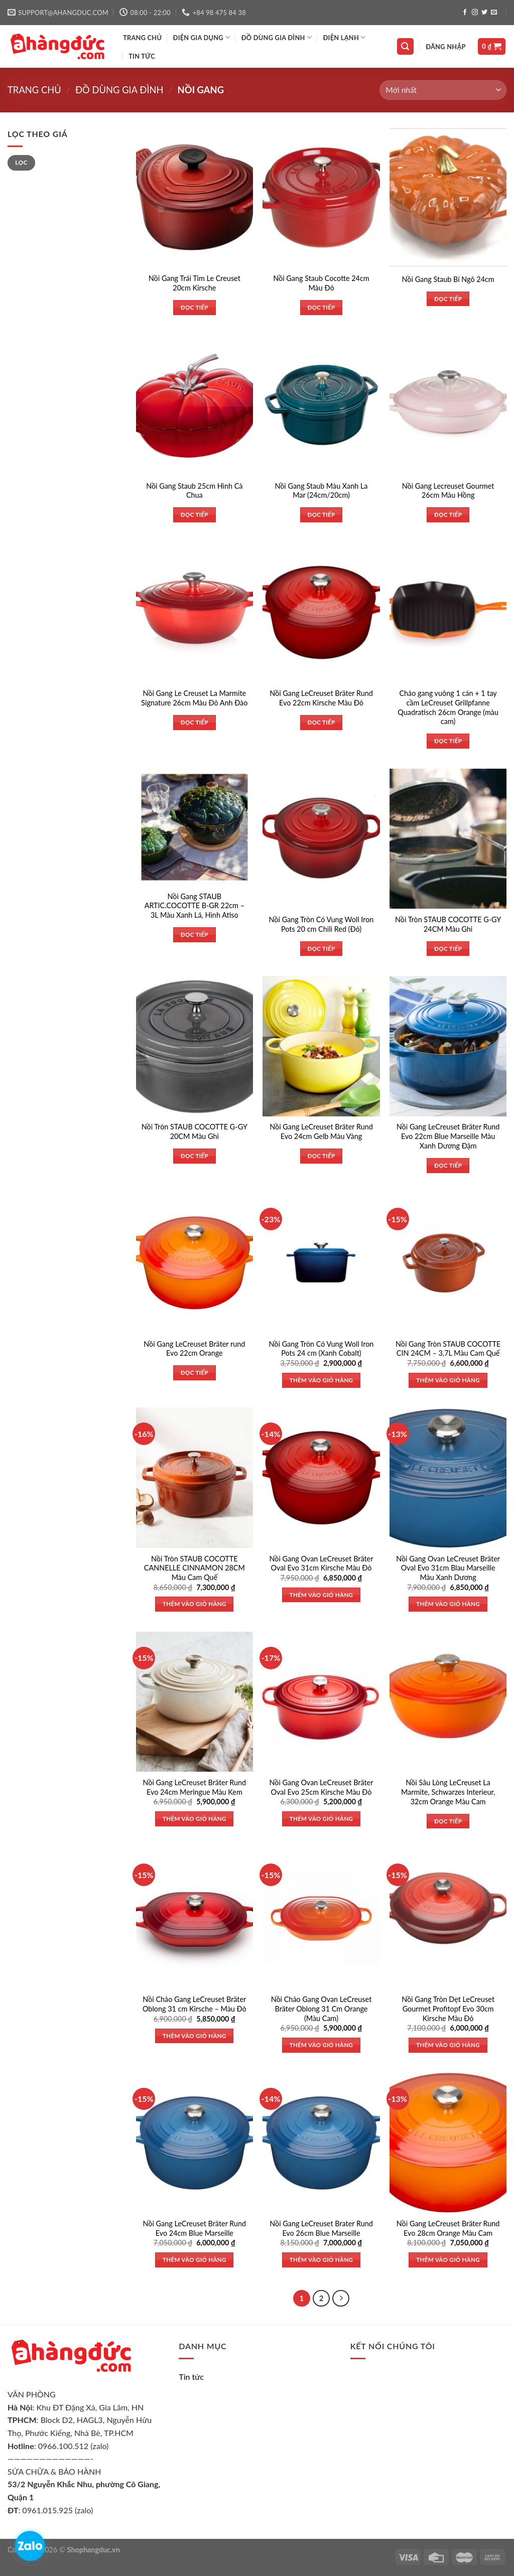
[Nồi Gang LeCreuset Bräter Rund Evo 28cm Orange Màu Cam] (448, 2143)
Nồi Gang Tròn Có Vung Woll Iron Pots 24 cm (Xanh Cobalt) (321, 1349)
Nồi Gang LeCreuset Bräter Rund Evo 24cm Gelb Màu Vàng (321, 1131)
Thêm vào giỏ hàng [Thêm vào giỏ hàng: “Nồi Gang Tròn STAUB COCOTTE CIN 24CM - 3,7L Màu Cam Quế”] (448, 1380)
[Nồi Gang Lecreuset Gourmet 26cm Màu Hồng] (448, 405)
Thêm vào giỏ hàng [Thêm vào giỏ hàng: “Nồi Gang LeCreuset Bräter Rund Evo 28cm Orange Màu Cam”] (448, 2259)
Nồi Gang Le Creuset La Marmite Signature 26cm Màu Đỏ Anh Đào (194, 698)
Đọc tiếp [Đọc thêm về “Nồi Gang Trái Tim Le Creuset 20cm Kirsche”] (194, 307)
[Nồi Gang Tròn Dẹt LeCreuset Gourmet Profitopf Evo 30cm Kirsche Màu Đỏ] (448, 1918)
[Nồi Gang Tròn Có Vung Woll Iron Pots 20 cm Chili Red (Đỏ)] (321, 839)
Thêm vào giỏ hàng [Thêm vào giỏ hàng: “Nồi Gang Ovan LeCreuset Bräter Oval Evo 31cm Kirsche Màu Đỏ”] (321, 1595)
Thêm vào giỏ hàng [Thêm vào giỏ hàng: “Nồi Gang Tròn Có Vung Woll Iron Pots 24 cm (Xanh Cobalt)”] (321, 1380)
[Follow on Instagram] (475, 12)
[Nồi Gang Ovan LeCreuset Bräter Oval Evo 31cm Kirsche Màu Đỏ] (321, 1477)
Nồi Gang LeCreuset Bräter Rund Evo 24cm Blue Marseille (194, 2228)
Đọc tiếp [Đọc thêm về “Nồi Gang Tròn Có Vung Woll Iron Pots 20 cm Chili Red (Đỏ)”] (321, 948)
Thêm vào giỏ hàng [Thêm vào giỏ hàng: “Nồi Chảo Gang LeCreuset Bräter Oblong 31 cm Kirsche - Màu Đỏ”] (194, 2036)
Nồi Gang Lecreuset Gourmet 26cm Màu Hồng (448, 491)
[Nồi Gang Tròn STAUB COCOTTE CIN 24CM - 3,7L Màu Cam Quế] (448, 1263)
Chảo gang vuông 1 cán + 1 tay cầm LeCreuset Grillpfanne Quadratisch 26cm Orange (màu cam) (448, 707)
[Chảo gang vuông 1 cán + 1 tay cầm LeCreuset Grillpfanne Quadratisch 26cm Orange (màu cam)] (448, 612)
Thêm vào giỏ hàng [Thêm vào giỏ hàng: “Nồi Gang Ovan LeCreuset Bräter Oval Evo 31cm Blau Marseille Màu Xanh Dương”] (448, 1604)
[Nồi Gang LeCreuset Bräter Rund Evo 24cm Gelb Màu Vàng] (321, 1046)
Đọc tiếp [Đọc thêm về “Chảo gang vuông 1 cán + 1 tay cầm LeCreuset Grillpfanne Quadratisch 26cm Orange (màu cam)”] (448, 741)
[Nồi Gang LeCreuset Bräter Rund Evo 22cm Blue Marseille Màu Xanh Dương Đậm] (448, 1046)
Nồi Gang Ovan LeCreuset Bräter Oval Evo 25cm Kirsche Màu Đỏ (321, 1787)
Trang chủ (34, 89)
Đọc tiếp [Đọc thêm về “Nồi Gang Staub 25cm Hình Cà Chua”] (194, 514)
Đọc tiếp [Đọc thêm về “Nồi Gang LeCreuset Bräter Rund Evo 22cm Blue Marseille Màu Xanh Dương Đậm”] (448, 1165)
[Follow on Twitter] (484, 12)
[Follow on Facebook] (465, 12)
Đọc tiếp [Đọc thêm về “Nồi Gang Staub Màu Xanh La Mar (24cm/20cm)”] (321, 514)
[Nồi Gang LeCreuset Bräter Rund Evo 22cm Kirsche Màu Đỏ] (321, 612)
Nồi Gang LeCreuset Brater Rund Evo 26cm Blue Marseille (321, 2228)
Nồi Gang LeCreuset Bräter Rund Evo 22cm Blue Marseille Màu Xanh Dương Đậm (448, 1136)
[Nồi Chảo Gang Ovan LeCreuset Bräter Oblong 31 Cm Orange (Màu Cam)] (321, 1918)
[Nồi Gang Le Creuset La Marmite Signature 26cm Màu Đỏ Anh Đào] (194, 612)
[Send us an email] (494, 12)
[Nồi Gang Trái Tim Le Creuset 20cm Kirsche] (194, 197)
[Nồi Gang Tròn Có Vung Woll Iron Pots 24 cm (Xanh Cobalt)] (321, 1263)
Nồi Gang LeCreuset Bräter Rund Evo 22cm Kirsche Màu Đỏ (321, 698)
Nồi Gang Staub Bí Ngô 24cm (448, 279)
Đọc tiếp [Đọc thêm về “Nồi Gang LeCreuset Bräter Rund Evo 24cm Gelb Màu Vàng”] (321, 1156)
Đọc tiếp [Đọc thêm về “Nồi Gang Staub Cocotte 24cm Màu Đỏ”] (321, 307)
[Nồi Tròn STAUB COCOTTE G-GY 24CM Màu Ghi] (448, 839)
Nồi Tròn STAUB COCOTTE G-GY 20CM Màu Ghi (194, 1131)
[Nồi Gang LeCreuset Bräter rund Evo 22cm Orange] (194, 1263)
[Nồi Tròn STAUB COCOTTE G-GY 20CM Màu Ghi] (194, 1046)
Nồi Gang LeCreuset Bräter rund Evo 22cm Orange (194, 1349)
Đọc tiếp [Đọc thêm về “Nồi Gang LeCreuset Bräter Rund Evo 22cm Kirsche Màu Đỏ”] (321, 722)
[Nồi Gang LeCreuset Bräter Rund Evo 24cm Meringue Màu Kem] (194, 1702)
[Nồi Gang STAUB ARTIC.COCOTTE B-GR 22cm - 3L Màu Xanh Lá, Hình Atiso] (194, 827)
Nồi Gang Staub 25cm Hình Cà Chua (194, 491)
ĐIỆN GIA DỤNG (201, 37)
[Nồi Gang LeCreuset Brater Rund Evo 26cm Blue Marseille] (321, 2143)
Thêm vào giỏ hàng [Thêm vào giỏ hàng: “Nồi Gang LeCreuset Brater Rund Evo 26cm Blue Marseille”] (321, 2259)
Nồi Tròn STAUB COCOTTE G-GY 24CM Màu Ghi (448, 924)
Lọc (21, 162)
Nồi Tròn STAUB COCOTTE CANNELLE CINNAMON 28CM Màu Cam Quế (194, 1568)
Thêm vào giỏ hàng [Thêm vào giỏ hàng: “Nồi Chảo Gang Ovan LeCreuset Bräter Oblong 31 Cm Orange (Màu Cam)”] (321, 2045)
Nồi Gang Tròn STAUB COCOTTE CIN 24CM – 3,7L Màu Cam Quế (448, 1349)
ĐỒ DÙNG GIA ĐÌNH (276, 37)
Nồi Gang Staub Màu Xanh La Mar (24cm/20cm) (321, 491)
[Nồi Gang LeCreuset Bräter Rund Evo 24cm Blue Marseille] (194, 2143)
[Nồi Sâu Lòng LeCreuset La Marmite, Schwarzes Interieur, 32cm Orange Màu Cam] (448, 1702)
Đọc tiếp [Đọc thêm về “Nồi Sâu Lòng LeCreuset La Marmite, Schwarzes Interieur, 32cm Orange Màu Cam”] (448, 1821)
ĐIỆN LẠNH (344, 37)
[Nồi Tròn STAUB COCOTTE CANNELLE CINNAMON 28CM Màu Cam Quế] (194, 1477)
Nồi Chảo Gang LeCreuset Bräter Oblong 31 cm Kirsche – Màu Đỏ (194, 2004)
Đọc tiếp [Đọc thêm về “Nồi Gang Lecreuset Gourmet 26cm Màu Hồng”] (448, 514)
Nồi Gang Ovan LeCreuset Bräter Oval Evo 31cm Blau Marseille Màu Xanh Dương (448, 1568)
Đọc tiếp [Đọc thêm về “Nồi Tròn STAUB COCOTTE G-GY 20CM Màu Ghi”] (194, 1156)
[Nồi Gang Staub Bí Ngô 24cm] (448, 197)
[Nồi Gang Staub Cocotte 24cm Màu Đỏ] (321, 197)
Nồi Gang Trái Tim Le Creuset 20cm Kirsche (194, 283)
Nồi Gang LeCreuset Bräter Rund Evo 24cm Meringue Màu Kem (194, 1787)
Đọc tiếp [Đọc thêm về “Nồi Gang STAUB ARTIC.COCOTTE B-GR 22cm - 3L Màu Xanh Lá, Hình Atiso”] (194, 934)
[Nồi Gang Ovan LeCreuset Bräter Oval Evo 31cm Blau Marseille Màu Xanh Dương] (448, 1477)
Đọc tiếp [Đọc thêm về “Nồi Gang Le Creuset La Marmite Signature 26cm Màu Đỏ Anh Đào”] (194, 722)
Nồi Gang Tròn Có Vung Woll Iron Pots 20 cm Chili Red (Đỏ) (321, 924)
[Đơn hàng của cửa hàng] (442, 90)
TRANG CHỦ (142, 38)
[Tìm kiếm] (405, 46)
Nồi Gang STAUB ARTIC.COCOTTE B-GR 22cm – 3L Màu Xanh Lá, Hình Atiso (194, 905)
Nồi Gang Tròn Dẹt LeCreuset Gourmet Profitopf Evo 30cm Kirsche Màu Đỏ (448, 2008)
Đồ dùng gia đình (119, 89)
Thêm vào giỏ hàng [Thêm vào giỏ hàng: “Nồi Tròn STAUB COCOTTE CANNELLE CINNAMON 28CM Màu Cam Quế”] (194, 1604)
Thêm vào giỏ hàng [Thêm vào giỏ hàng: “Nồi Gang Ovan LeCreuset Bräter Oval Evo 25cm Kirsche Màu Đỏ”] (321, 1818)
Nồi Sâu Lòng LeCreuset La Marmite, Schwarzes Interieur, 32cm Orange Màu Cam (448, 1791)
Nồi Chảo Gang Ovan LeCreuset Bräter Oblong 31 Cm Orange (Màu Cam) (321, 2008)
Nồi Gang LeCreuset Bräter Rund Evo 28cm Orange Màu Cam (448, 2228)
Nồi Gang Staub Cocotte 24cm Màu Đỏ (321, 283)
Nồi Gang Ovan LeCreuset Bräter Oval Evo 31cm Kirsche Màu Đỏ (321, 1563)
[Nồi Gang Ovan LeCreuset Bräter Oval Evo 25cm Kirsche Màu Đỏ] (321, 1702)
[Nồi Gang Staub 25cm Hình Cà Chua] (194, 405)
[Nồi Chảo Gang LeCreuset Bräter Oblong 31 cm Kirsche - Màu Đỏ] (194, 1918)
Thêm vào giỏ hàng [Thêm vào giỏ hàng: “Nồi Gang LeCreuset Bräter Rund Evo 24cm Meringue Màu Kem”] (194, 1818)
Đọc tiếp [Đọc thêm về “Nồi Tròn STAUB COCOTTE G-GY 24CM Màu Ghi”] (448, 948)
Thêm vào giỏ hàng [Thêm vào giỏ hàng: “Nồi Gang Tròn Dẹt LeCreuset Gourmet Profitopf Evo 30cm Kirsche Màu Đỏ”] (448, 2045)
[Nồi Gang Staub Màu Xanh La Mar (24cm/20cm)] (321, 405)
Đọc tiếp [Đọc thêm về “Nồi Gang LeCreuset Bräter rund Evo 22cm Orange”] (194, 1372)
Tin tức (141, 56)
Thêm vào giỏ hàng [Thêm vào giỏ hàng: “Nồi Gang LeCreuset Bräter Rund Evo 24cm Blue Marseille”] (194, 2259)
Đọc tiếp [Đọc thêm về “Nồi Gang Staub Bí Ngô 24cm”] (448, 299)
